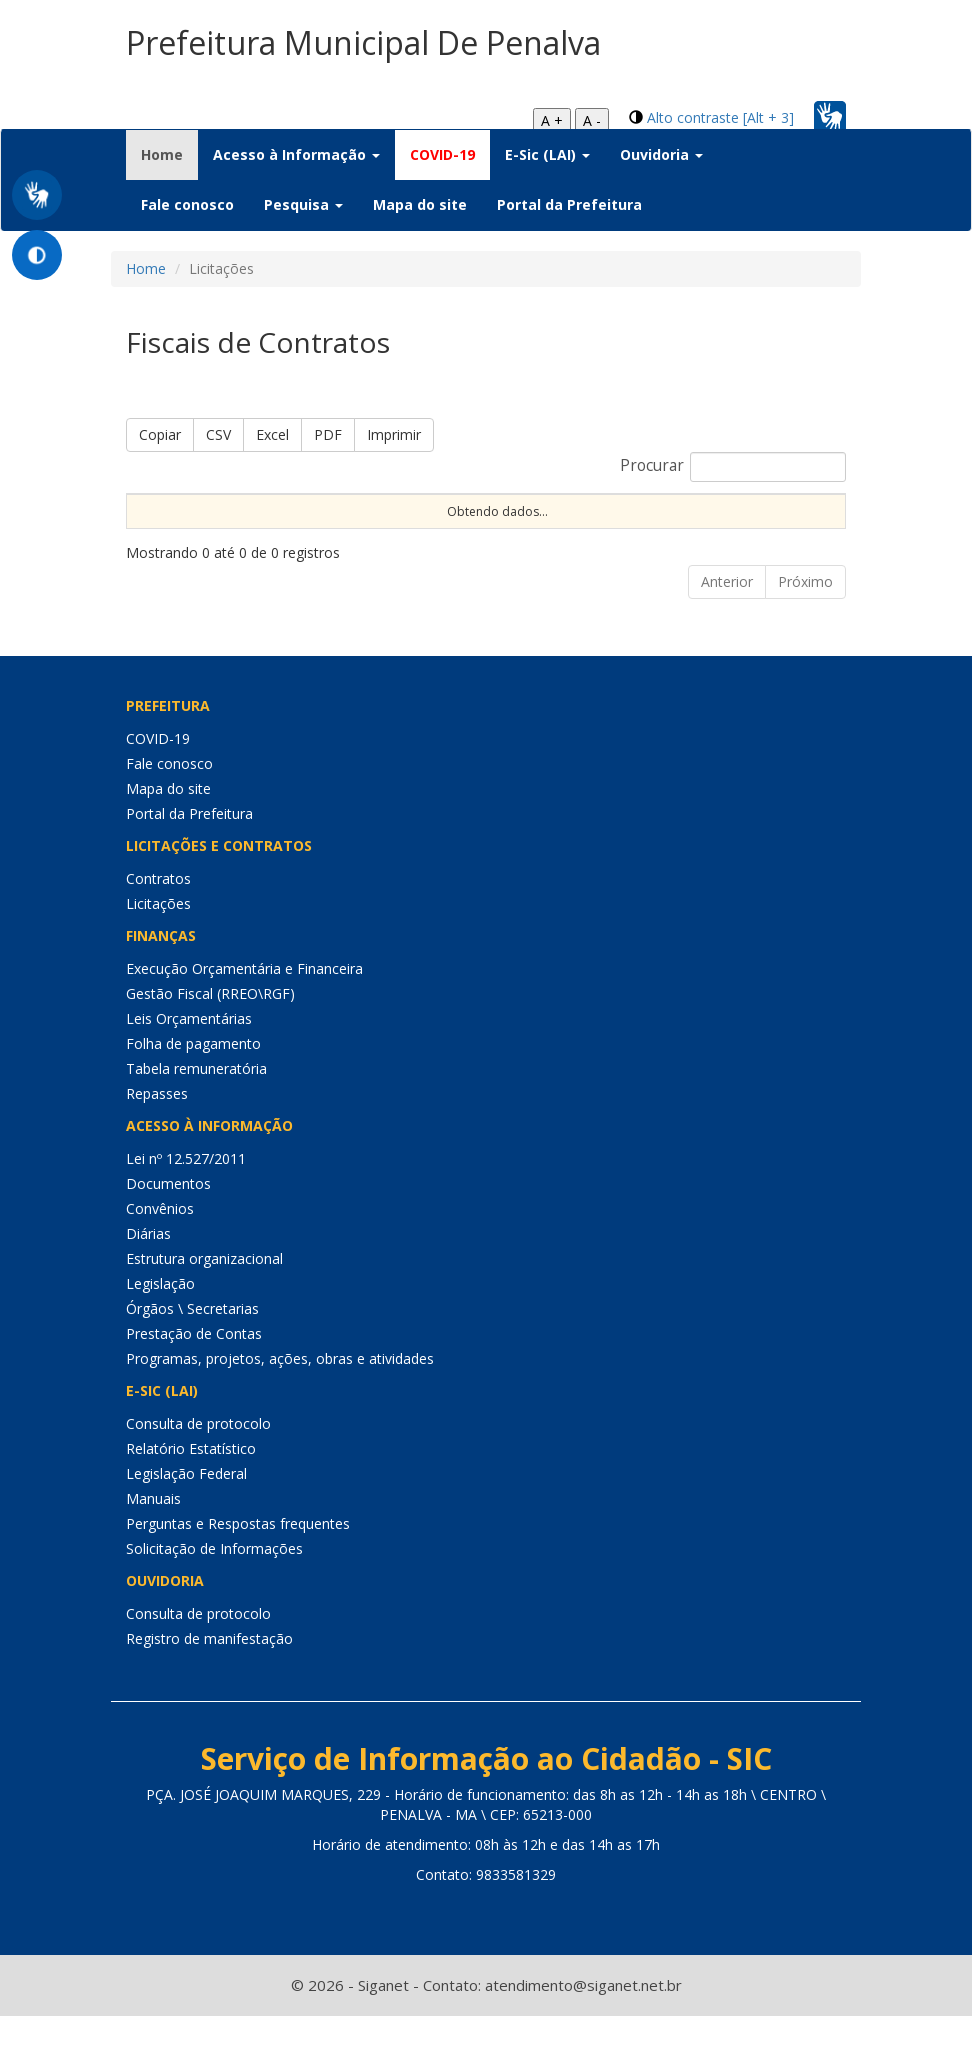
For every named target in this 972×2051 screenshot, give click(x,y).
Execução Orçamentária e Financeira (244, 1003)
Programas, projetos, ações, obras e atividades (280, 1393)
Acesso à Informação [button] (296, 154)
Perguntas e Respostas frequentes (238, 1558)
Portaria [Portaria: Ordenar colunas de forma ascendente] (253, 510)
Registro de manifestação (209, 1673)
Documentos (168, 1218)
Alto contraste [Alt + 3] (720, 117)
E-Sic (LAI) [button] (547, 154)
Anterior (727, 616)
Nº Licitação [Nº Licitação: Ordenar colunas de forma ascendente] (510, 510)
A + (552, 120)
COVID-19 (442, 154)
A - (592, 120)
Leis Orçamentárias (189, 1053)
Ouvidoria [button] (661, 154)
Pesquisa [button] (303, 204)
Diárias (148, 1268)
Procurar (733, 467)
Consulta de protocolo (198, 1458)
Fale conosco (187, 204)
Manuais (153, 1533)
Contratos (158, 913)
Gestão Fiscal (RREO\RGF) (210, 1028)
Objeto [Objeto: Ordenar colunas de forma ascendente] (629, 510)
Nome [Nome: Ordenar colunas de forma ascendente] (154, 510)
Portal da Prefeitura (569, 204)
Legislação (160, 1318)
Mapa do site (420, 204)
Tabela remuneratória (196, 1103)
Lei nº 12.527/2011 (186, 1193)
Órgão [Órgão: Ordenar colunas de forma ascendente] (725, 510)
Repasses (157, 1128)
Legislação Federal (186, 1508)
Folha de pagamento (193, 1078)
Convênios (160, 1243)
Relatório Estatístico (191, 1483)
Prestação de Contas (194, 1368)
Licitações (158, 938)
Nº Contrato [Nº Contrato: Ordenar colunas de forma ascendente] (373, 510)
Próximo (805, 616)
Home (169, 154)
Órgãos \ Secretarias (192, 1343)
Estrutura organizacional (204, 1293)
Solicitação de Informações (214, 1583)
